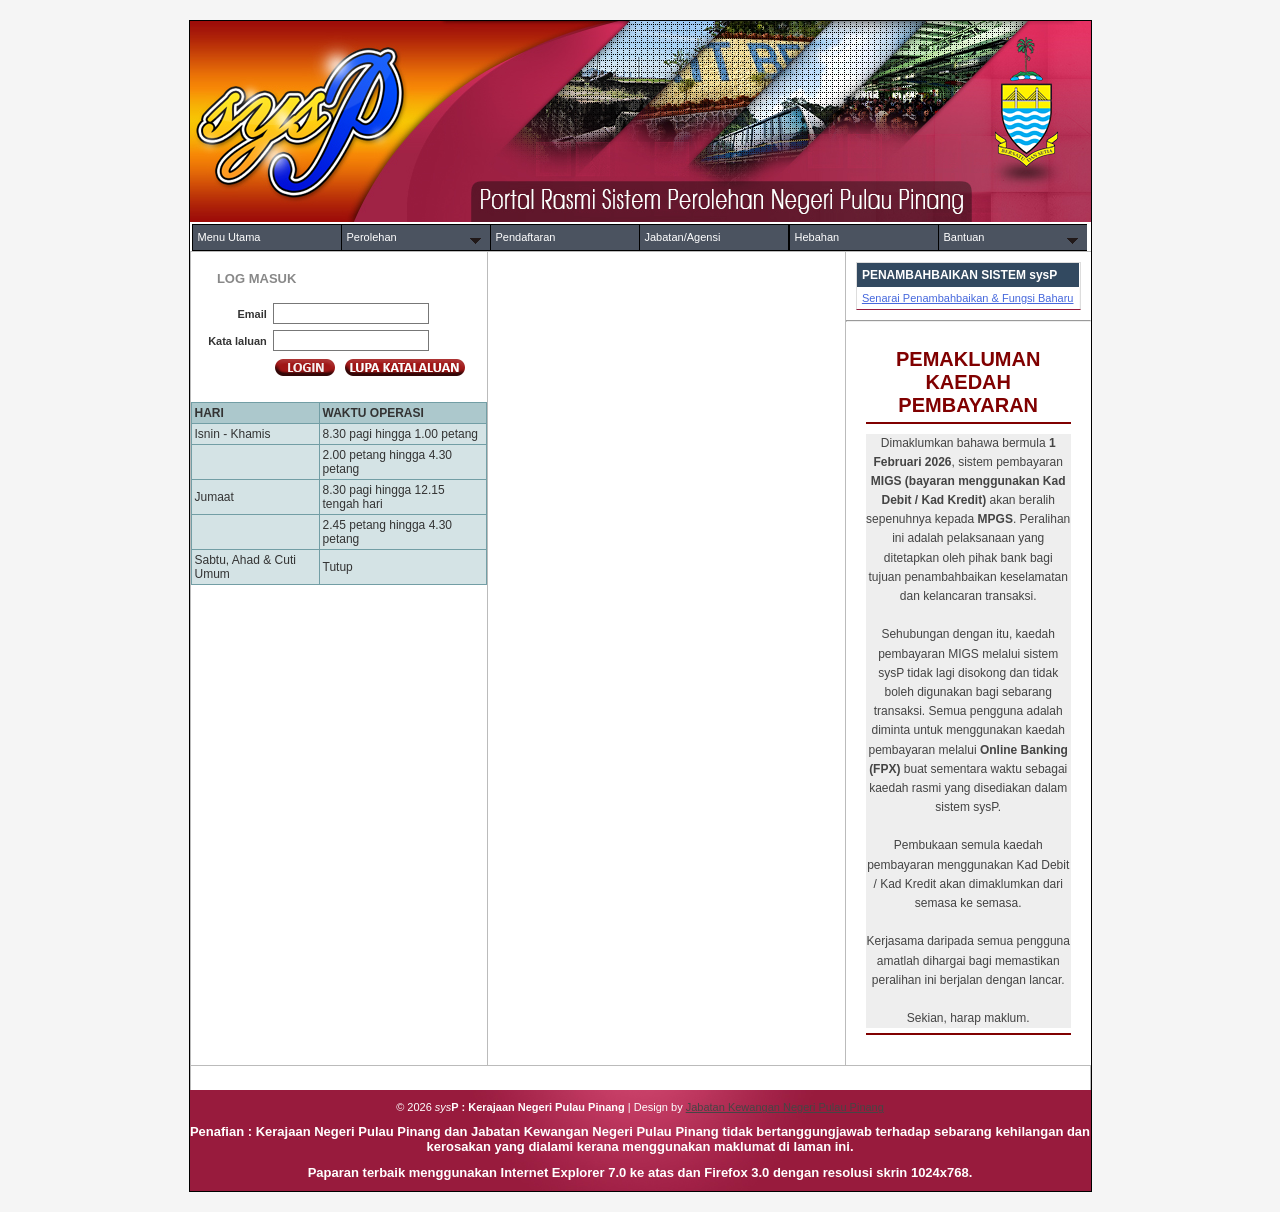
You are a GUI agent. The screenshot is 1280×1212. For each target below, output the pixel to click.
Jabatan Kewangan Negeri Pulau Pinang (785, 1107)
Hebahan (817, 237)
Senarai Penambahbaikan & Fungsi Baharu (968, 298)
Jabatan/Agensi (683, 237)
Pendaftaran (526, 237)
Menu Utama (229, 237)
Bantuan (964, 237)
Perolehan (372, 237)
